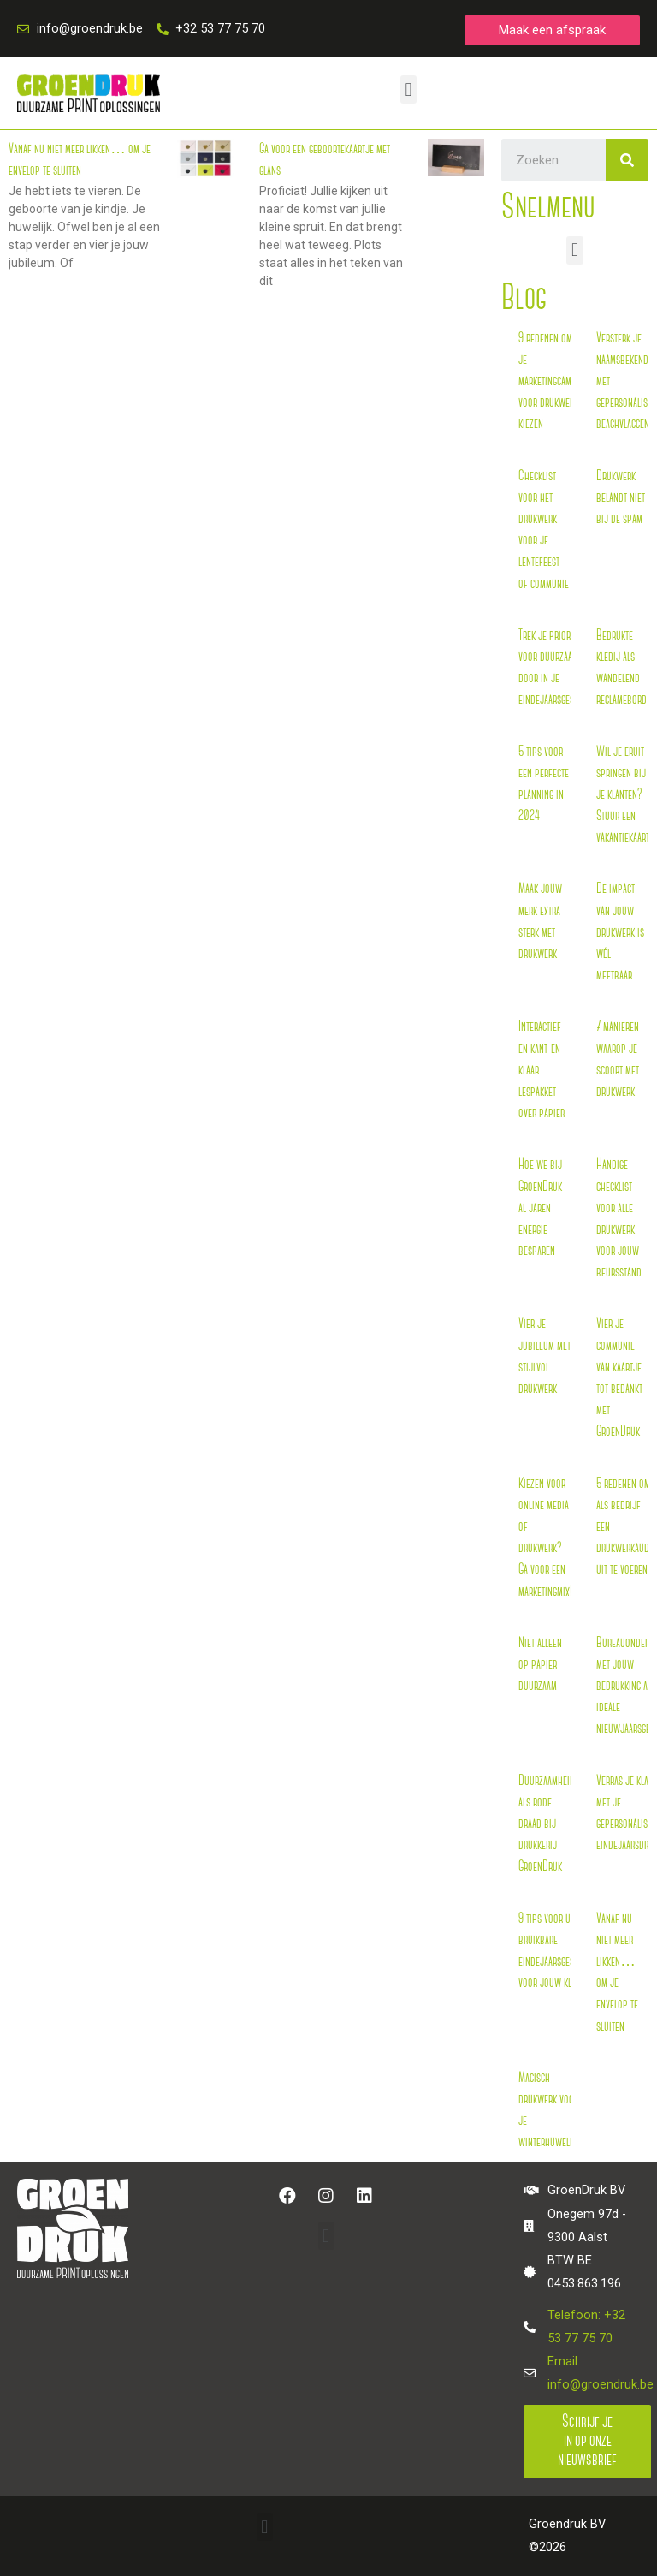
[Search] (627, 160)
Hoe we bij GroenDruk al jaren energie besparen (540, 1208)
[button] (552, 30)
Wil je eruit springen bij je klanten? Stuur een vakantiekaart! (624, 795)
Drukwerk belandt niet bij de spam (620, 497)
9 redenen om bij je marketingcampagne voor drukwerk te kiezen (556, 381)
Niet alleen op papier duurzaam (540, 1664)
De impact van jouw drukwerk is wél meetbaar (620, 932)
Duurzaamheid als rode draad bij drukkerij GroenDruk (546, 1824)
